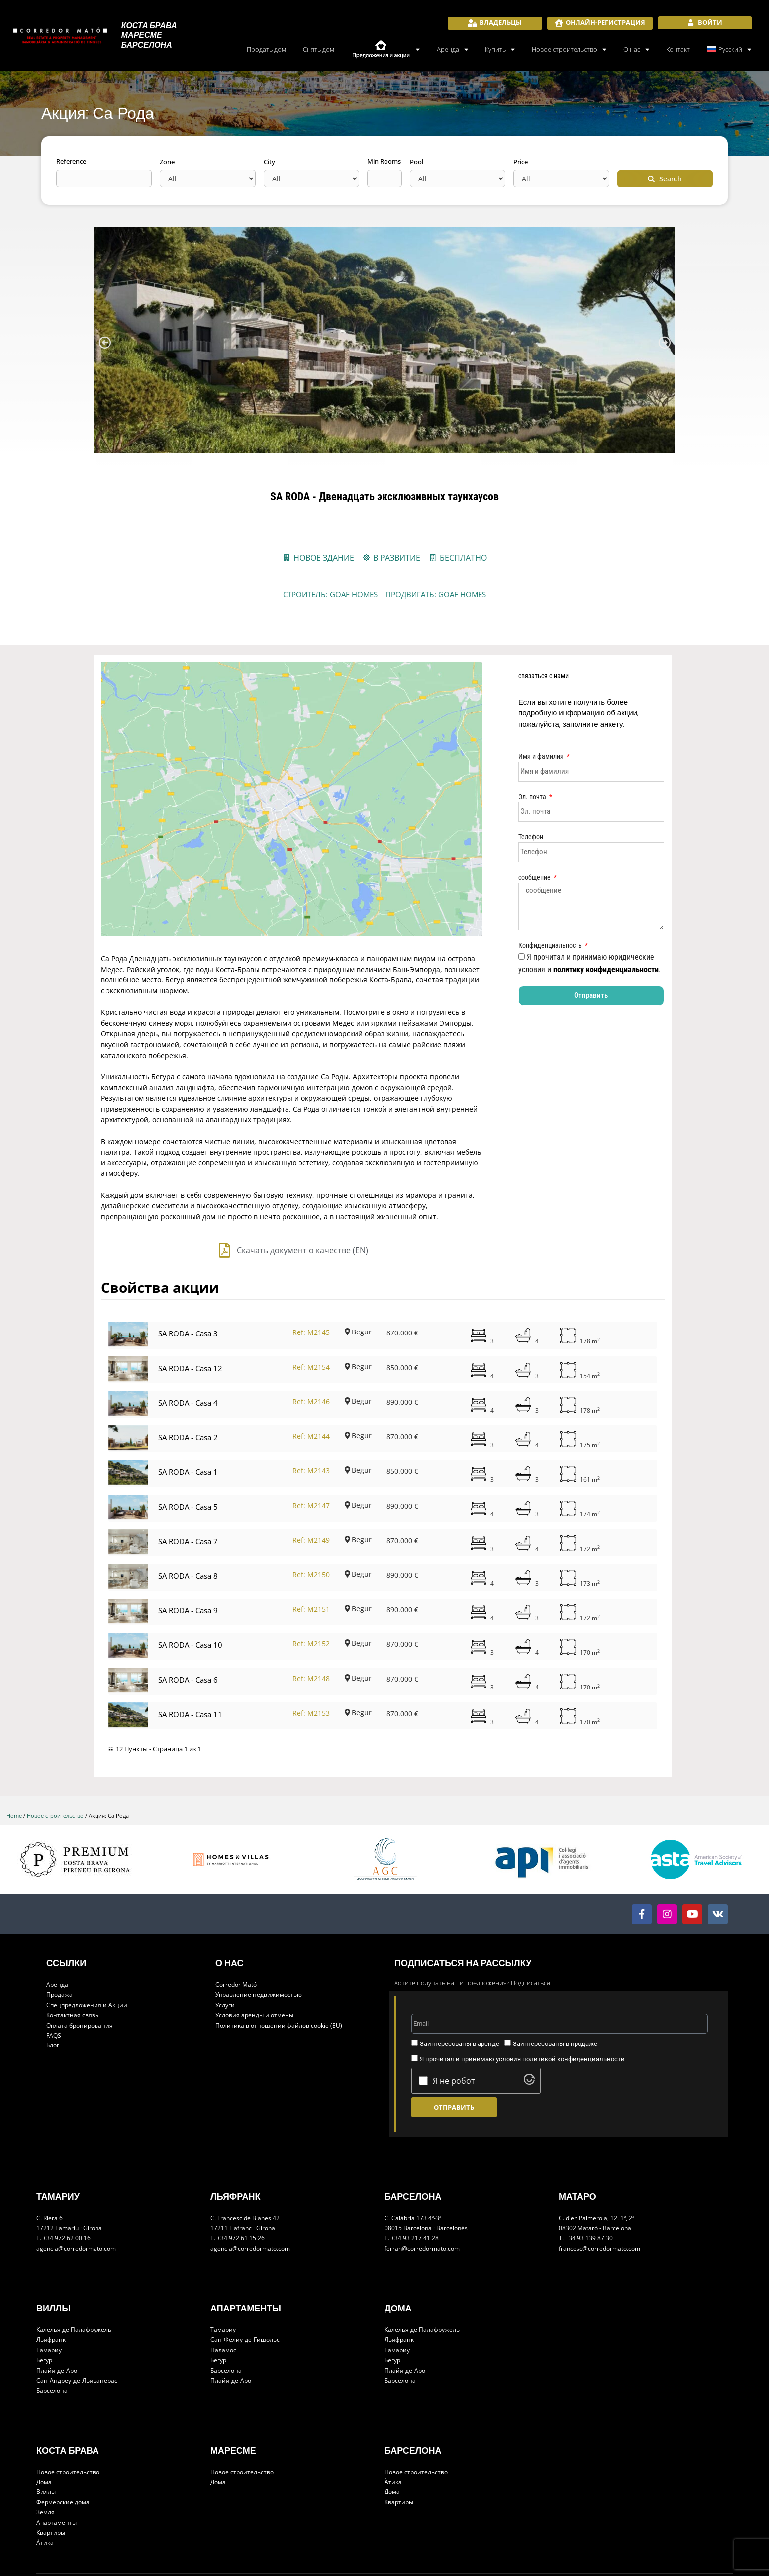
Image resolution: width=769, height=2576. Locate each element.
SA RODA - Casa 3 (188, 1289)
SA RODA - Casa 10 (190, 1600)
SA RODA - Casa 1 (188, 1427)
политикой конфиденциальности (573, 2015)
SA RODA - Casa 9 (188, 1566)
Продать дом (266, 49)
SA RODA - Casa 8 (188, 1531)
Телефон (530, 837)
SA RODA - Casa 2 (188, 1393)
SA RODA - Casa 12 (190, 1324)
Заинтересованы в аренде (459, 1999)
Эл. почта (533, 796)
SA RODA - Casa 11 (190, 1670)
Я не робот (454, 2036)
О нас (636, 49)
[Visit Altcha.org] (529, 2037)
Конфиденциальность (550, 945)
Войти (709, 22)
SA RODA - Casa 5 (188, 1462)
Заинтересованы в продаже (555, 1999)
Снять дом (318, 49)
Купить (500, 49)
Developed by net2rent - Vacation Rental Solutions (435, 2554)
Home (14, 1771)
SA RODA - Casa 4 (188, 1358)
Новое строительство (569, 49)
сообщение (535, 877)
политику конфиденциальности (606, 969)
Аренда (452, 49)
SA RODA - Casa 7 (188, 1497)
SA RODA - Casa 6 (188, 1635)
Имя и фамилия (541, 756)
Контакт (678, 49)
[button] (104, 342)
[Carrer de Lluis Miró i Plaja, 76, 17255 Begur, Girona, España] (291, 777)
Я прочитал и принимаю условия (522, 2015)
